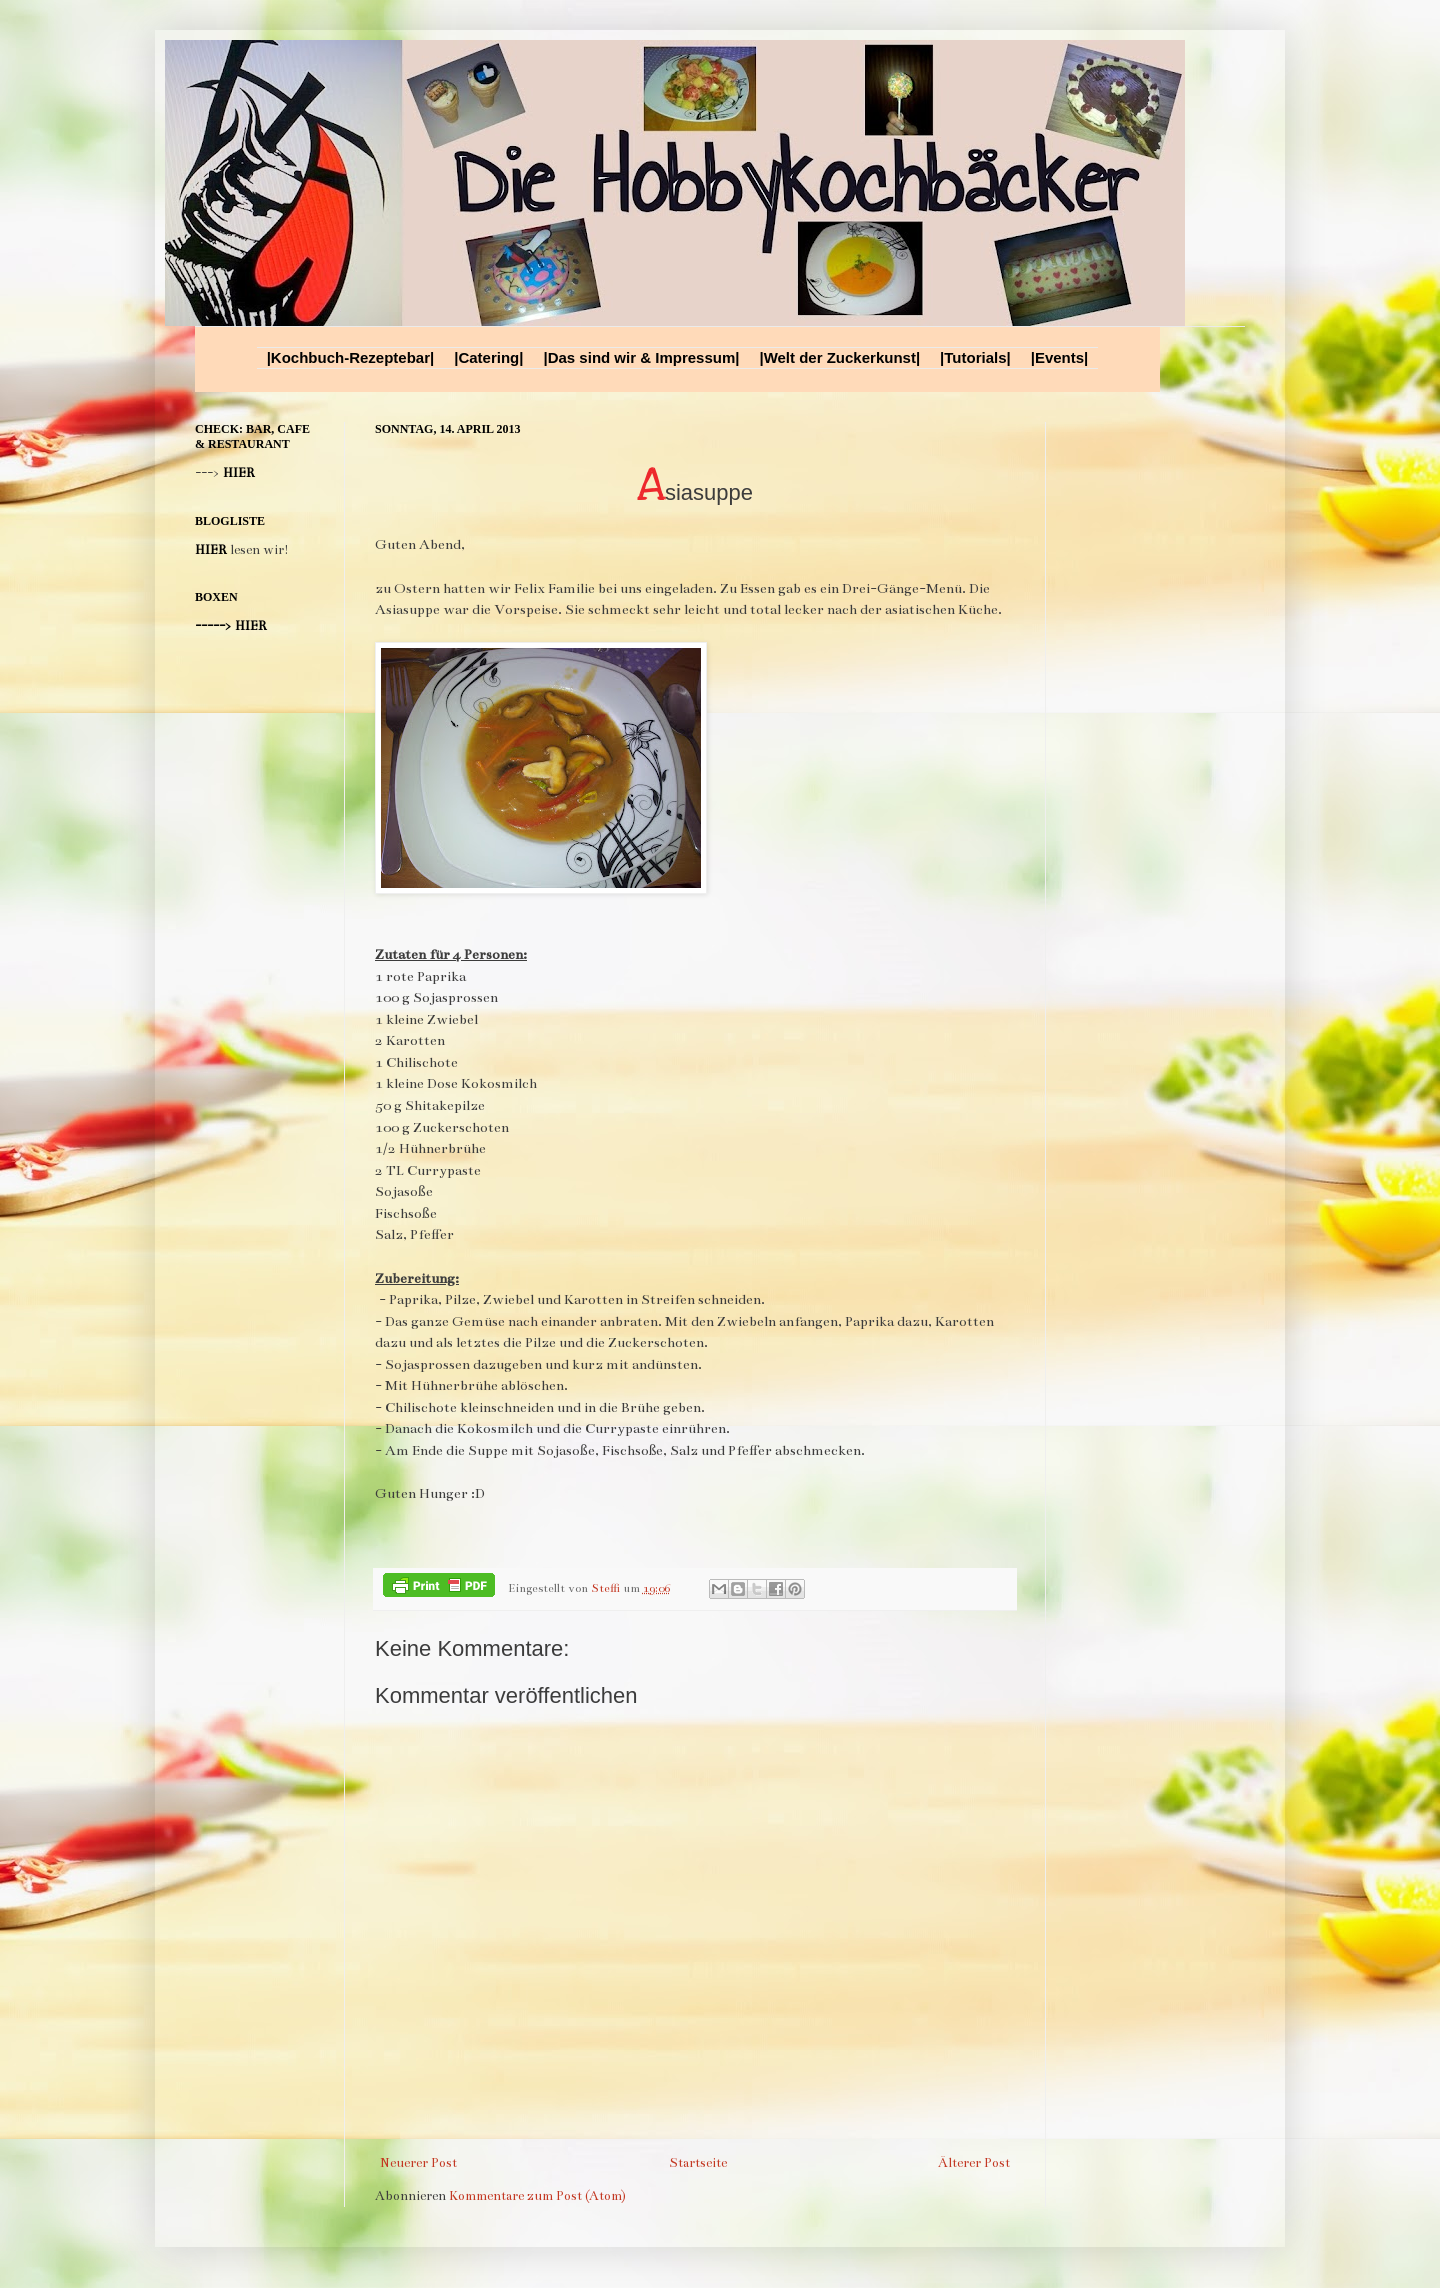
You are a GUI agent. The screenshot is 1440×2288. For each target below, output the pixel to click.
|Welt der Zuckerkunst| (839, 357)
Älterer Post (974, 2163)
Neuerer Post (418, 2163)
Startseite (698, 2163)
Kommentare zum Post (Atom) (537, 2196)
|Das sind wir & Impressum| (641, 357)
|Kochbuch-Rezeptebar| (351, 357)
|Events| (1060, 357)
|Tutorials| (975, 357)
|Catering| (488, 357)
